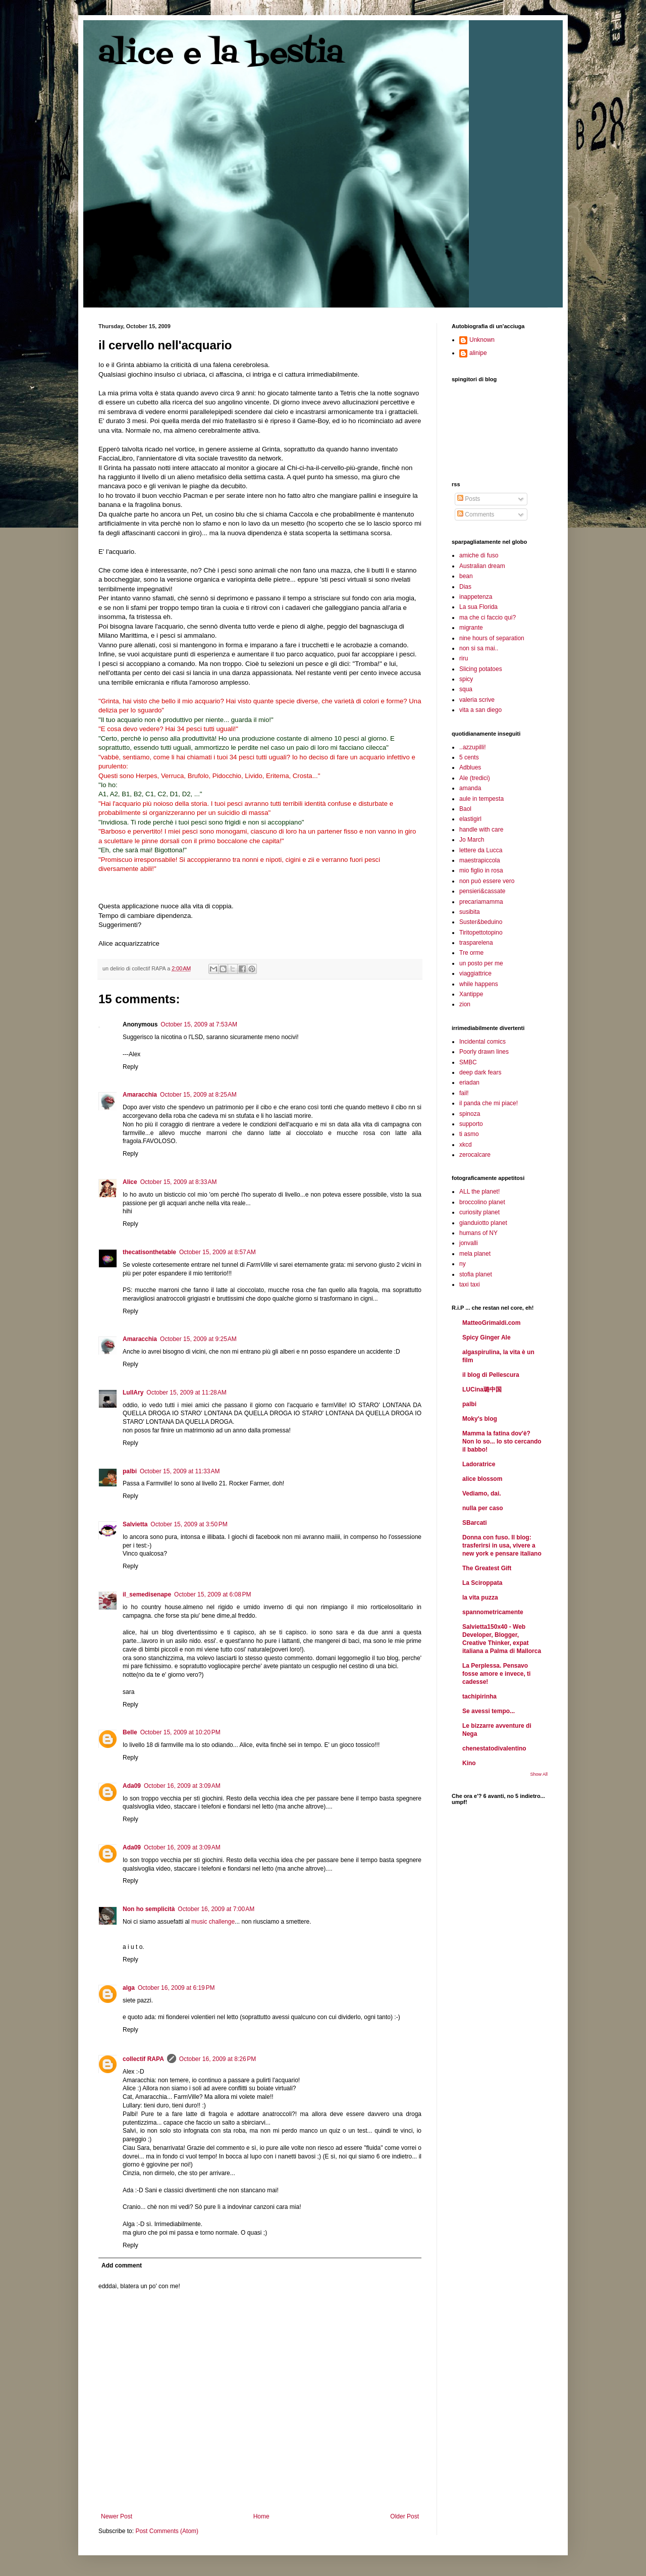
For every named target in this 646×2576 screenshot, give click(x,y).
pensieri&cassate (482, 891)
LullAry (133, 1392)
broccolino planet (482, 1202)
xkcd (465, 1144)
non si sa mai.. (478, 648)
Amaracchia (140, 1094)
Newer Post (116, 2516)
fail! (464, 1093)
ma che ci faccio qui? (487, 617)
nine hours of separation (491, 638)
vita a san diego (480, 709)
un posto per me (481, 963)
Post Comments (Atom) (166, 2531)
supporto (471, 1123)
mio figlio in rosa (481, 870)
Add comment (121, 2265)
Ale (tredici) (474, 778)
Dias (465, 586)
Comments (475, 514)
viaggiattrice (475, 973)
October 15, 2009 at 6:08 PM (212, 1594)
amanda (470, 788)
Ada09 (132, 1785)
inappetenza (475, 596)
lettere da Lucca (480, 850)
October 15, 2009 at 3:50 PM (188, 1524)
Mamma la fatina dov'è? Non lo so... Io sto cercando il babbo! (502, 1441)
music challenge (213, 1921)
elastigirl (470, 818)
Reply (130, 1066)
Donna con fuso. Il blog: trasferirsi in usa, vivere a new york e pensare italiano (502, 1545)
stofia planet (475, 1274)
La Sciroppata (482, 1582)
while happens (478, 984)
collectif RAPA (143, 2059)
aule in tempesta (481, 798)
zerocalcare (475, 1154)
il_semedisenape (147, 1594)
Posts (468, 498)
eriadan (469, 1082)
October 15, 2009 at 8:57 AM (217, 1252)
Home (261, 2516)
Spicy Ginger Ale (486, 1337)
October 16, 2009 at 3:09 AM (182, 1785)
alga (129, 1987)
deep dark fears (480, 1072)
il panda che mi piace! (488, 1103)
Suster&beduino (480, 921)
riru (463, 658)
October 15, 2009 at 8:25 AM (198, 1094)
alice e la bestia (221, 54)
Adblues (470, 767)
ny (462, 1263)
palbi (130, 1471)
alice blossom (482, 1478)
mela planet (475, 1253)
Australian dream (482, 566)
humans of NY (478, 1233)
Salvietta (135, 1524)
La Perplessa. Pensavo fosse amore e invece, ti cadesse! (496, 1673)
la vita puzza (480, 1597)
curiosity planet (479, 1212)
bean (466, 576)
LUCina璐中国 (482, 1389)
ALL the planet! (479, 1191)
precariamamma (481, 901)
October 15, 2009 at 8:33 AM (178, 1182)
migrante (471, 627)
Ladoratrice (478, 1464)
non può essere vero (486, 881)
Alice (130, 1182)
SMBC (468, 1062)
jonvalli (468, 1243)
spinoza (469, 1113)
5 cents (469, 757)
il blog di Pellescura (490, 1374)
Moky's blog (479, 1418)
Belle (130, 1732)
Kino (469, 1763)
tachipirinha (479, 1696)
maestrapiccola (479, 860)
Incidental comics (482, 1041)
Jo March (471, 839)
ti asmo (469, 1134)
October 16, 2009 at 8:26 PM (217, 2059)
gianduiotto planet (483, 1222)
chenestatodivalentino (494, 1748)
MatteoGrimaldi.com (491, 1322)
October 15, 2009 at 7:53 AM (198, 1024)
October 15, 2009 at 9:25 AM (198, 1339)
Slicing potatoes (480, 669)
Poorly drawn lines (484, 1051)
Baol (465, 808)
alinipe (478, 352)
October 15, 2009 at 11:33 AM (180, 1471)
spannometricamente (492, 1612)
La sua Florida (478, 606)
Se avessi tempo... (488, 1711)
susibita (469, 911)
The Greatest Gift (486, 1568)
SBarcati (474, 1522)
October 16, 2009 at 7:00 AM (216, 1909)
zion (464, 1004)
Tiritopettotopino (481, 932)
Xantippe (471, 994)
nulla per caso (482, 1508)
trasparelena (476, 942)
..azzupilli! (472, 747)
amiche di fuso (478, 555)
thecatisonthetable (149, 1252)
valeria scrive (477, 699)
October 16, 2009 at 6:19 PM (176, 1987)
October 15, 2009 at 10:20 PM (180, 1732)
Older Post (404, 2516)
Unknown (482, 339)
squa (465, 689)
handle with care (481, 829)
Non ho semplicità (149, 1909)
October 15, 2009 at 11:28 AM (186, 1392)
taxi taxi (469, 1284)
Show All (539, 1774)
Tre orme (471, 952)
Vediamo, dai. (481, 1493)
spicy (466, 679)
